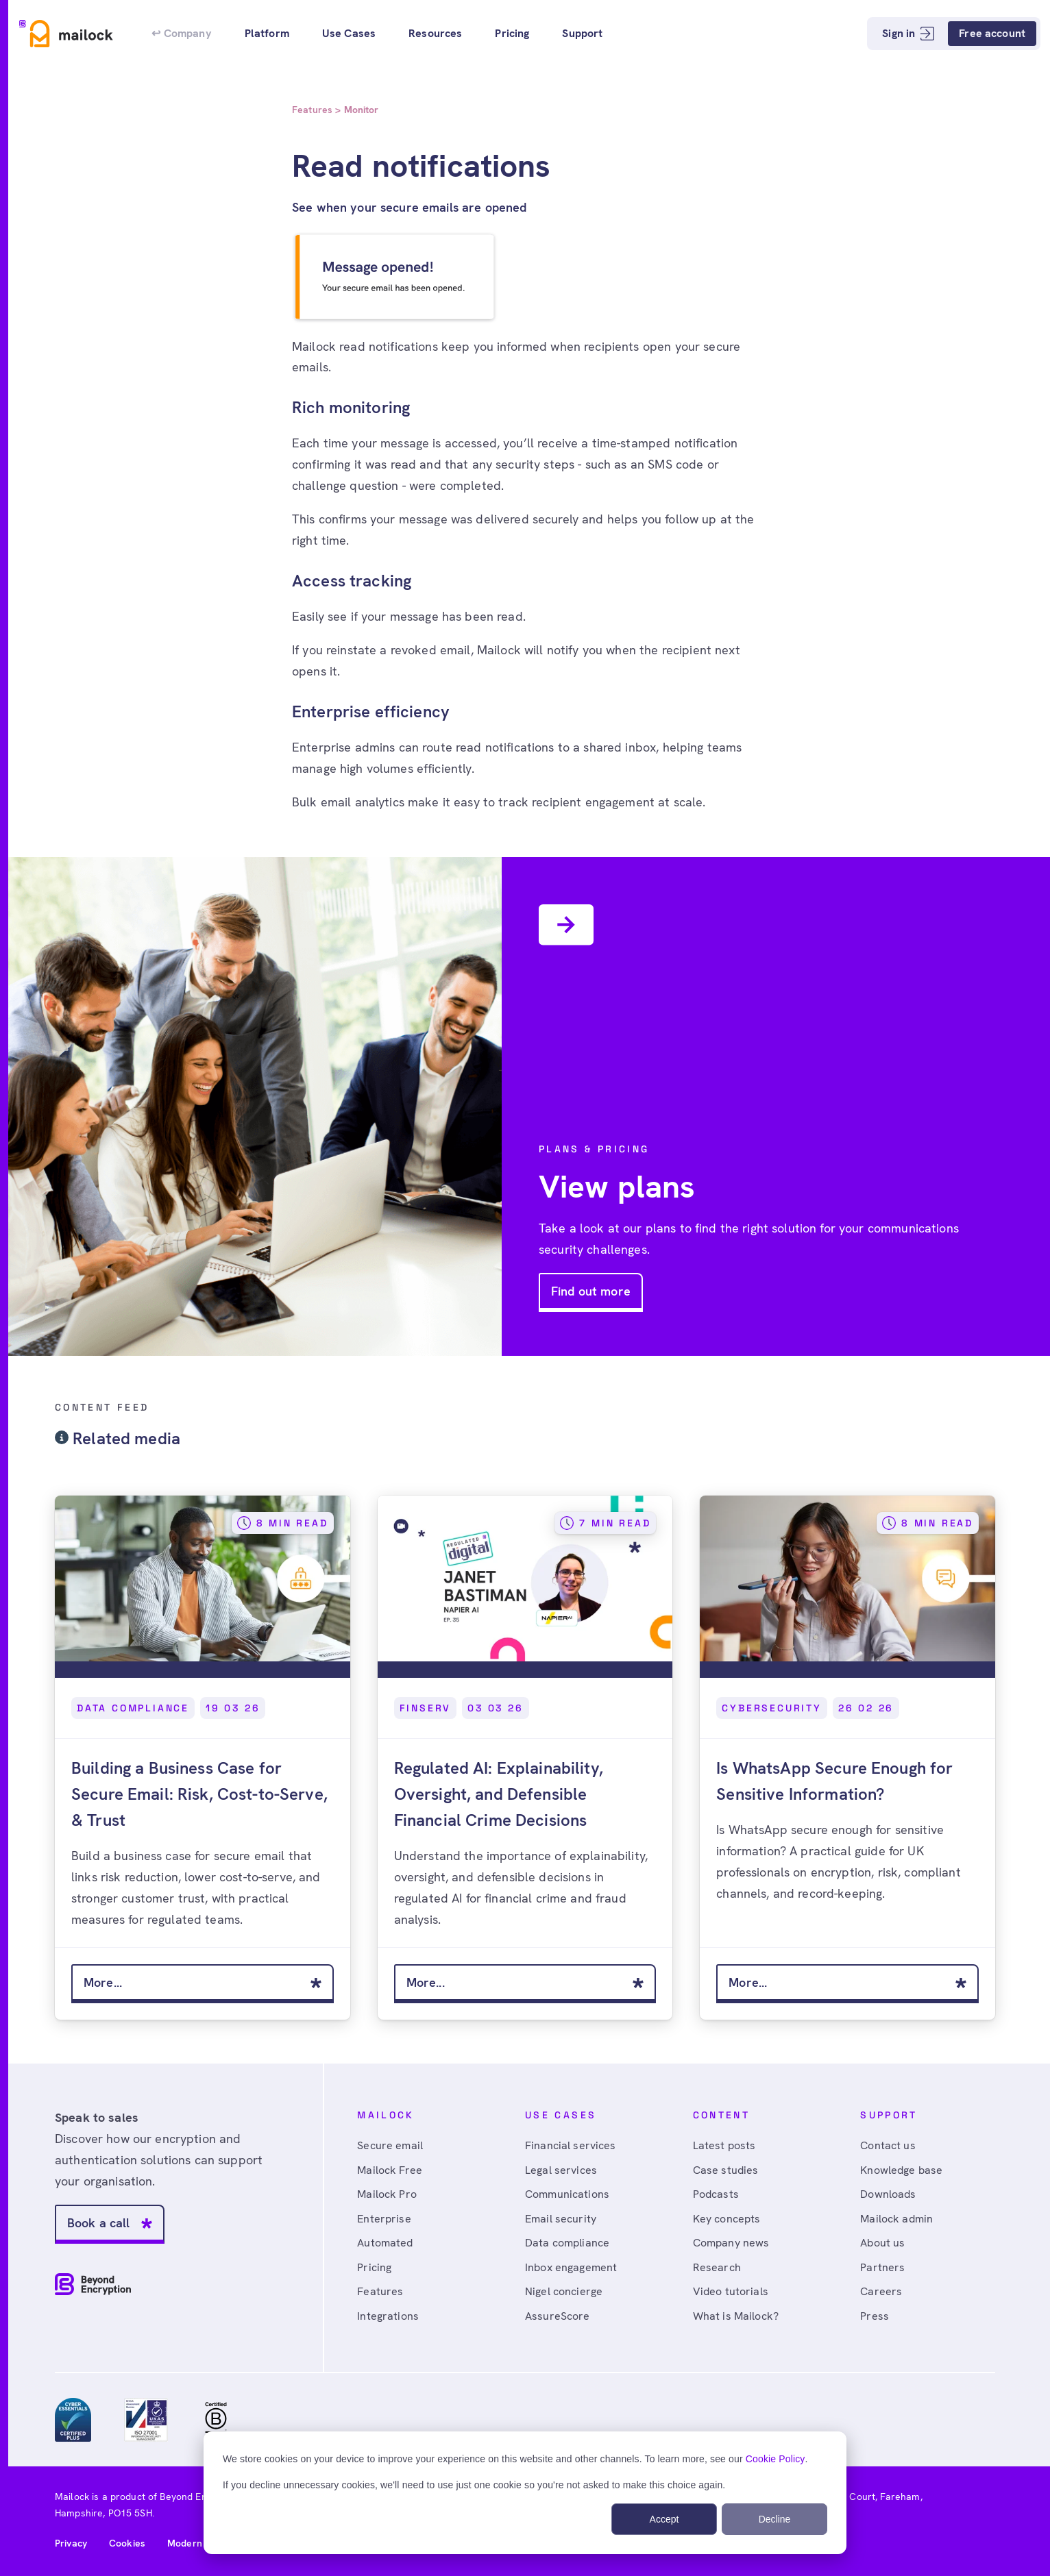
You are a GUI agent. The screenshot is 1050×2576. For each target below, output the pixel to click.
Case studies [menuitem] (726, 2170)
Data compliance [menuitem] (567, 2243)
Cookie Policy (775, 2458)
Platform (267, 33)
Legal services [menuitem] (561, 2170)
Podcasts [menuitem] (716, 2194)
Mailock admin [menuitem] (896, 2219)
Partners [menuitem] (882, 2267)
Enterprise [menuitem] (384, 2219)
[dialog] (525, 2492)
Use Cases (349, 33)
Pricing (512, 33)
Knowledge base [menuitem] (901, 2170)
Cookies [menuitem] (127, 2543)
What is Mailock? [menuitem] (736, 2316)
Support (582, 33)
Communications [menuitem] (567, 2194)
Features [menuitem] (380, 2291)
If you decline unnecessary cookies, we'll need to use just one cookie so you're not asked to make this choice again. (474, 2484)
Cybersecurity (771, 1708)
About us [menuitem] (882, 2243)
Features (312, 109)
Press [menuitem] (874, 2316)
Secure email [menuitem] (390, 2145)
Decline (775, 2519)
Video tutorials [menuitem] (730, 2291)
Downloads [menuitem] (888, 2194)
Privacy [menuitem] (71, 2543)
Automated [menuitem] (385, 2243)
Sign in (908, 33)
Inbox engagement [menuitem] (571, 2267)
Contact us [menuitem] (887, 2145)
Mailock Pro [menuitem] (387, 2194)
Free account (992, 33)
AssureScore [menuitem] (557, 2316)
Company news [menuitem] (731, 2243)
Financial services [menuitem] (570, 2145)
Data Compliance (133, 1708)
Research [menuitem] (717, 2267)
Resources (435, 33)
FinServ (426, 1708)
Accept (664, 2519)
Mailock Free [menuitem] (389, 2170)
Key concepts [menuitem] (727, 2219)
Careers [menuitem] (881, 2291)
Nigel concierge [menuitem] (563, 2291)
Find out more (591, 1291)
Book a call (98, 2223)
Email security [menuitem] (560, 2219)
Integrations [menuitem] (388, 2316)
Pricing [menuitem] (374, 2267)
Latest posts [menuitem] (724, 2145)
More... (103, 1982)
